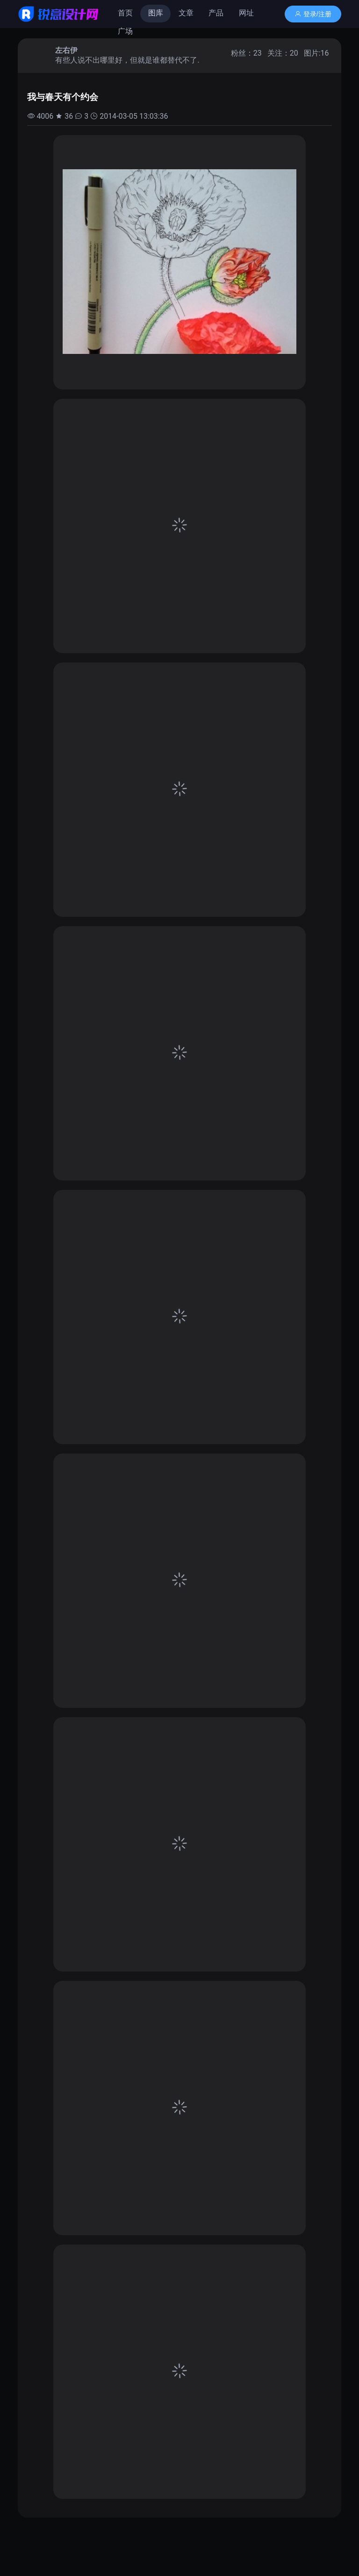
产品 (215, 12)
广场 (125, 31)
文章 (186, 12)
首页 (125, 12)
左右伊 (66, 50)
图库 (155, 12)
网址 (246, 12)
